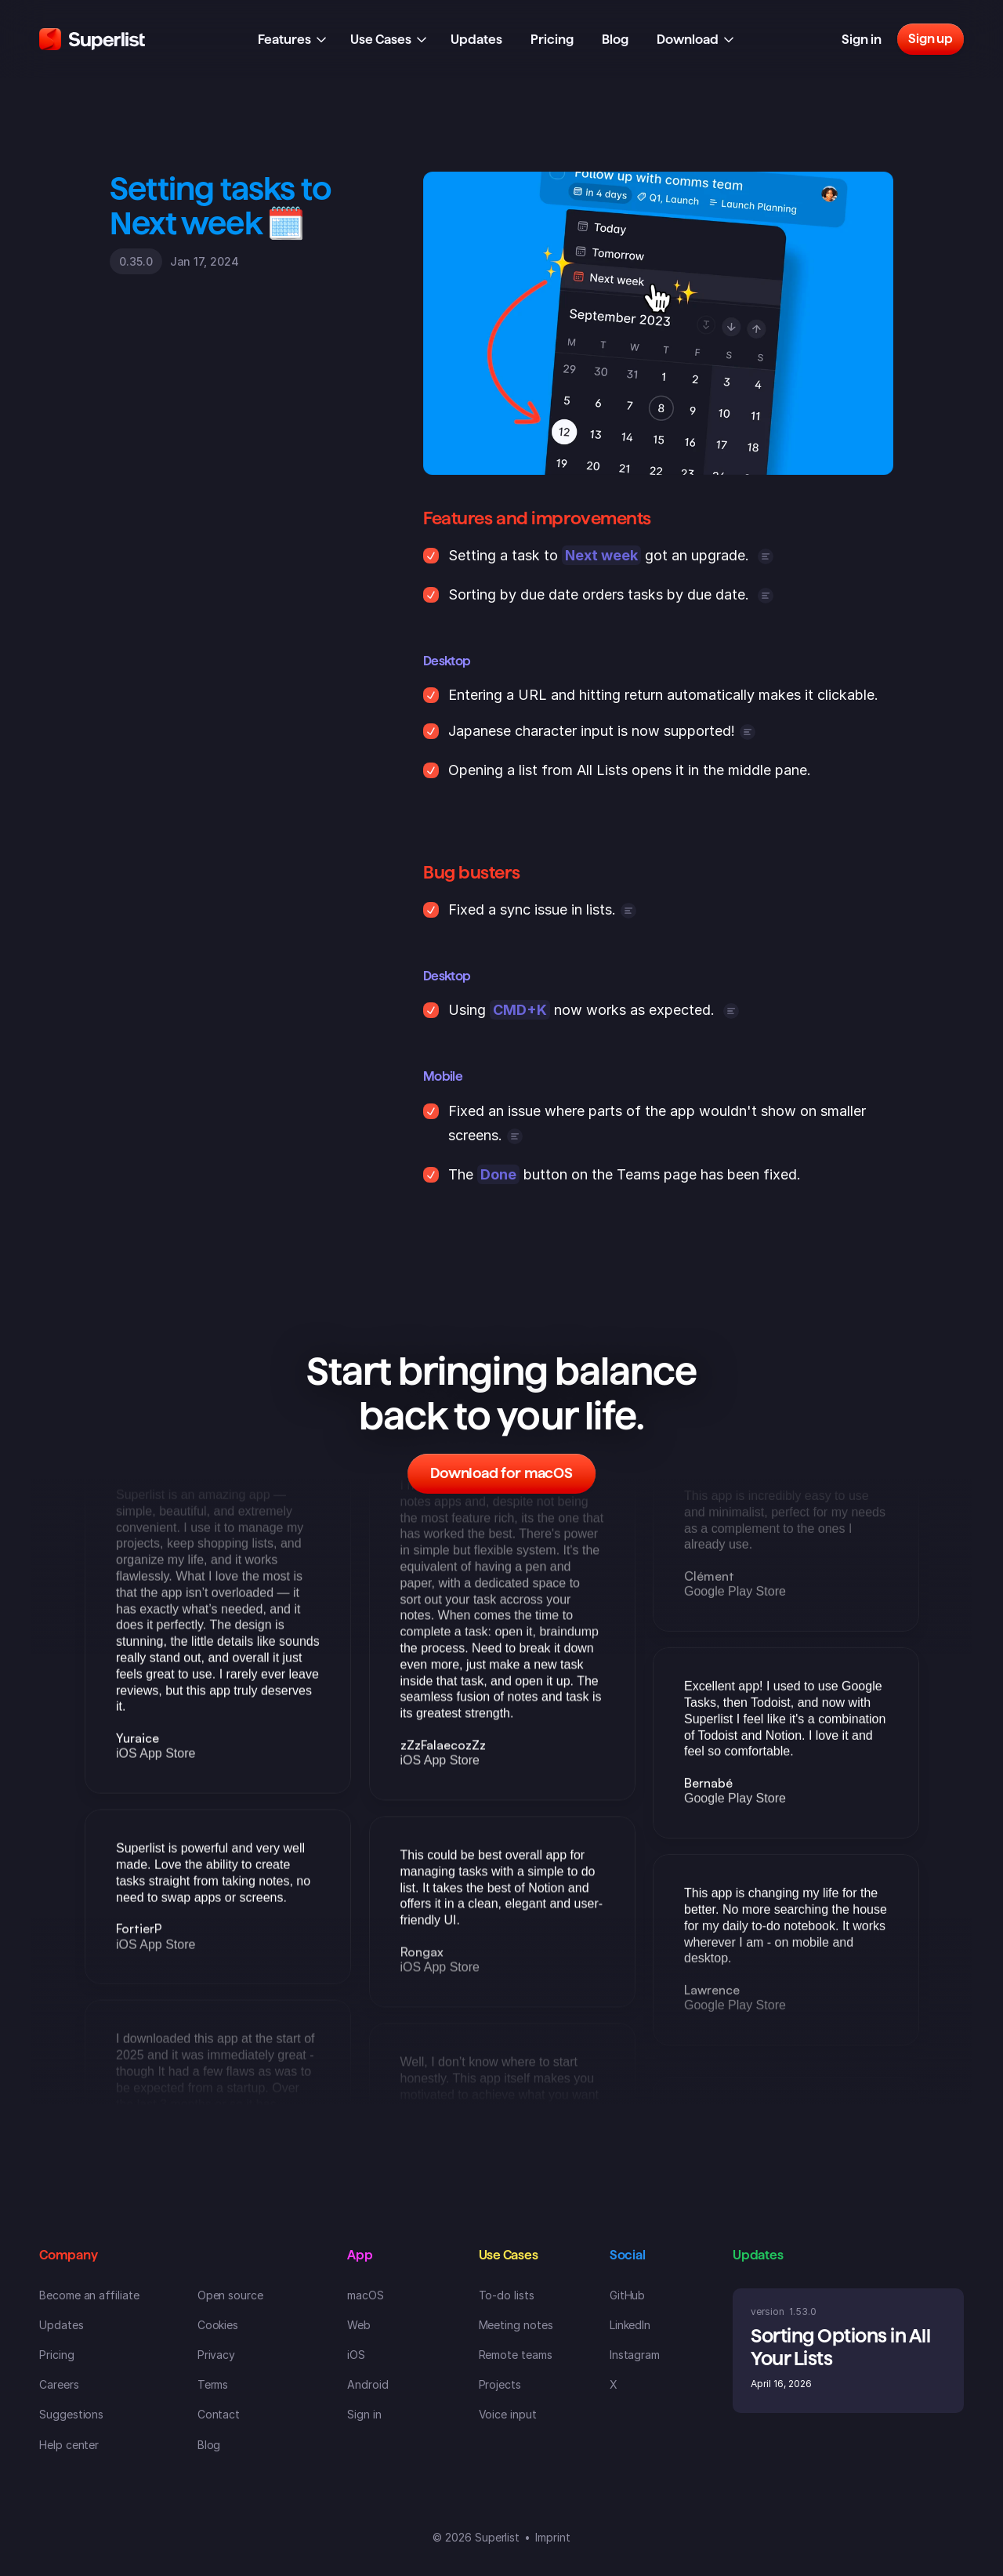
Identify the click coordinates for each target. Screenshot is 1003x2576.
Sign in (364, 2414)
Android (368, 2384)
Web (359, 2324)
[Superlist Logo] (92, 39)
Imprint (552, 2537)
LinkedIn (630, 2324)
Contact (219, 2414)
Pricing (56, 2354)
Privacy (216, 2354)
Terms (213, 2384)
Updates (61, 2324)
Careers (59, 2384)
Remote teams (515, 2354)
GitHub (628, 2295)
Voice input (508, 2414)
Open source (230, 2295)
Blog (209, 2444)
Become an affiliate (89, 2295)
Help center (69, 2444)
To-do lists (506, 2295)
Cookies (218, 2324)
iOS (356, 2354)
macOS (365, 2295)
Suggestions (71, 2414)
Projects (500, 2384)
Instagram (635, 2354)
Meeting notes (516, 2324)
